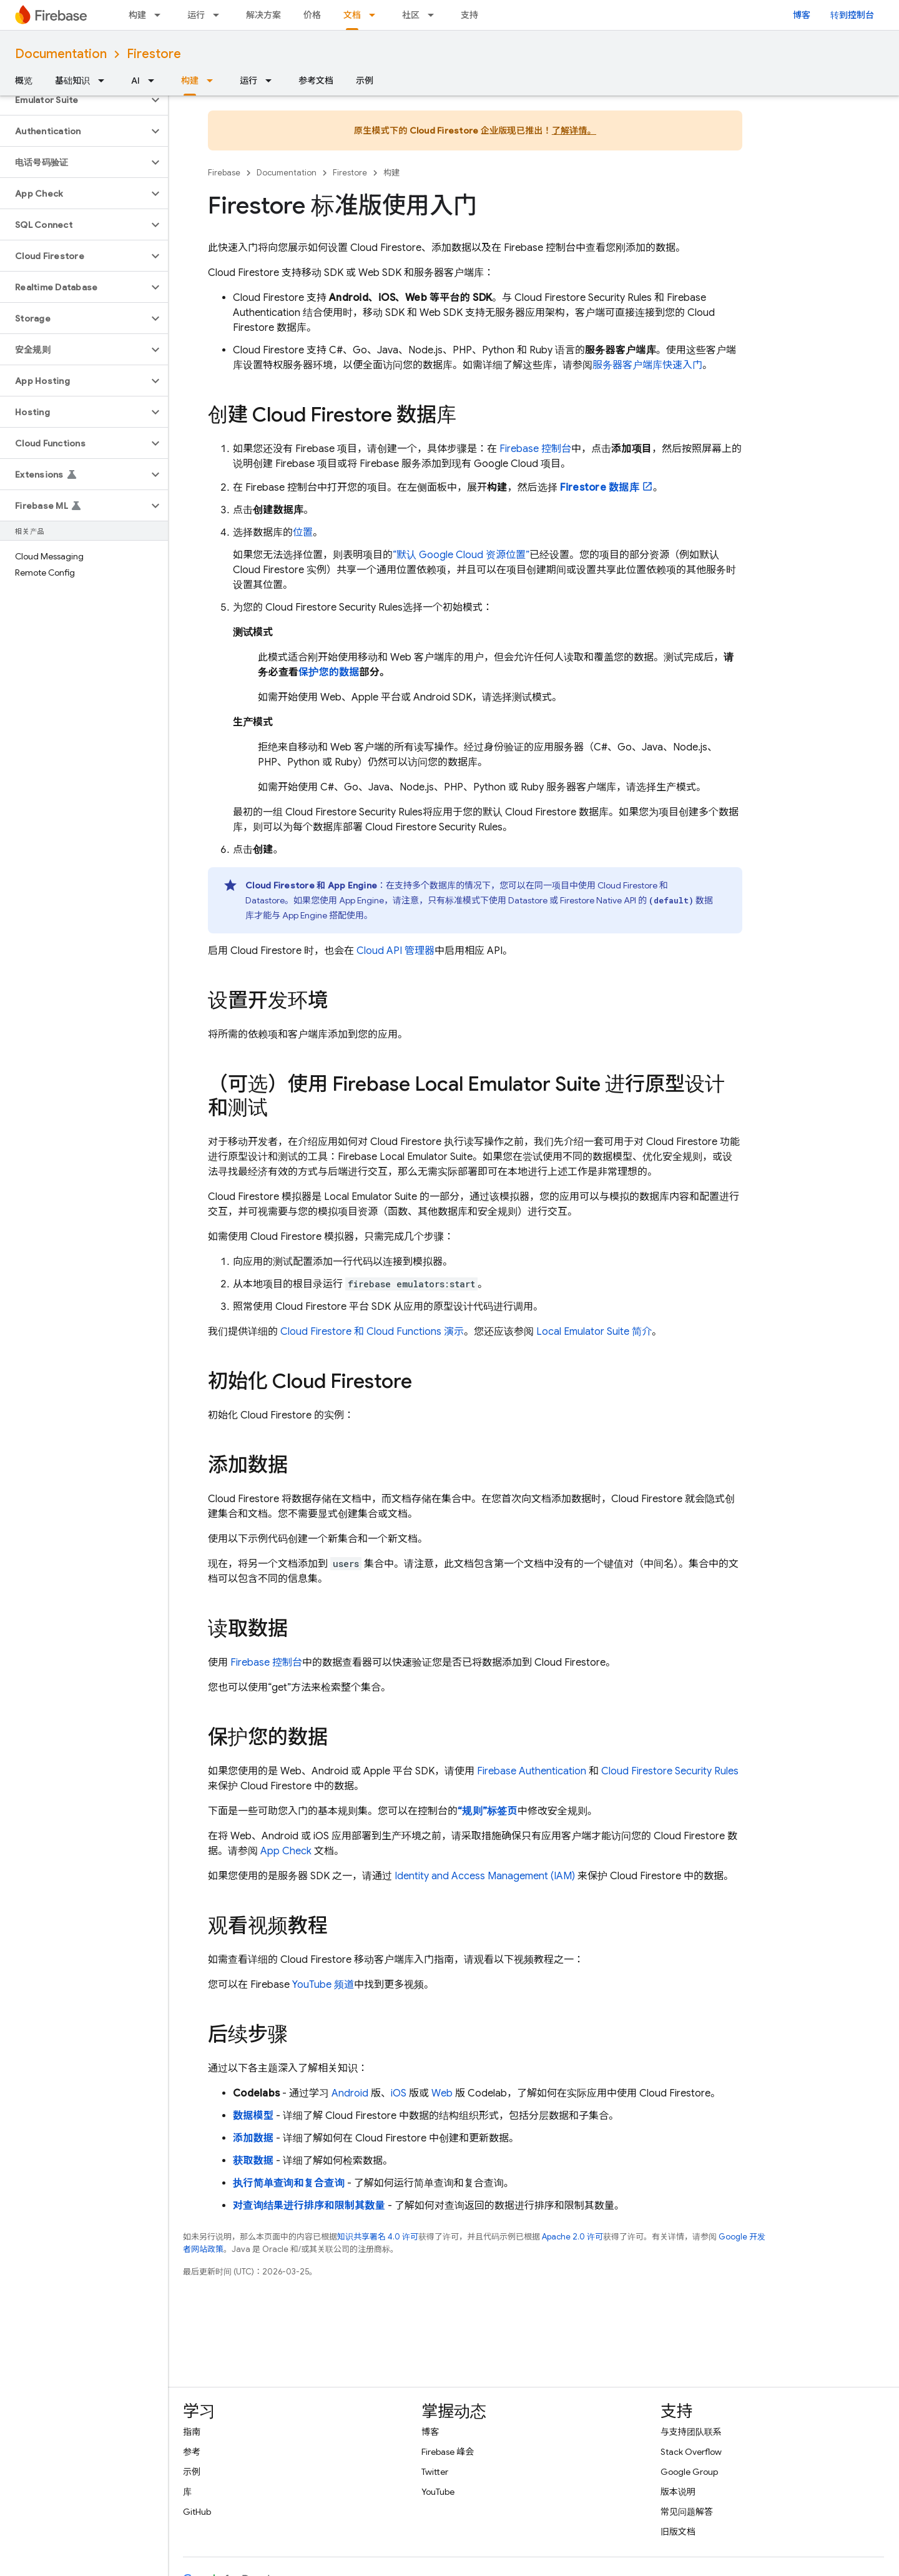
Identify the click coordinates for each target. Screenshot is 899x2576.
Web (442, 2093)
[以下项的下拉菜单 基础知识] (105, 81)
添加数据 (253, 2138)
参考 (191, 2451)
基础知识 (72, 80)
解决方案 (263, 15)
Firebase (224, 172)
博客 (801, 15)
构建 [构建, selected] (190, 80)
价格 (312, 15)
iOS (398, 2093)
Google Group (689, 2471)
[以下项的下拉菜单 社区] (435, 15)
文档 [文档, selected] (352, 15)
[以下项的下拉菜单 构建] (161, 15)
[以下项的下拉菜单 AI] (155, 81)
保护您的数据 (329, 672)
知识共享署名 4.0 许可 (377, 2236)
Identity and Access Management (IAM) (485, 1876)
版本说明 (678, 2491)
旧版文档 (678, 2531)
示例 (364, 80)
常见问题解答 (687, 2511)
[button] (74, 100)
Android (350, 2093)
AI (135, 80)
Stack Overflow (691, 2451)
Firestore (154, 54)
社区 (411, 15)
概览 (23, 80)
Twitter (434, 2471)
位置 (303, 532)
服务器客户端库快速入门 (647, 365)
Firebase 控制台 (266, 1662)
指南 (191, 2431)
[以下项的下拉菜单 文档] (376, 15)
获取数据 (253, 2161)
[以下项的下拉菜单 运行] (220, 15)
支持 (469, 15)
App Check (286, 1851)
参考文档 (315, 80)
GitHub (197, 2511)
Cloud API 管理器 (395, 951)
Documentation (61, 54)
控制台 (535, 449)
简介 (594, 1331)
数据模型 (253, 2116)
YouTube (437, 2491)
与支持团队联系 (691, 2431)
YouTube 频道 (323, 1985)
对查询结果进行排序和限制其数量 (309, 2206)
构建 (137, 15)
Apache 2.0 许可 (572, 2236)
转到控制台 (852, 15)
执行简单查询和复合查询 (289, 2183)
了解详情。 (574, 130)
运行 (196, 15)
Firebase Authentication (531, 1771)
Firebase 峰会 (447, 2451)
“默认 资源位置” (461, 555)
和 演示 (372, 1331)
